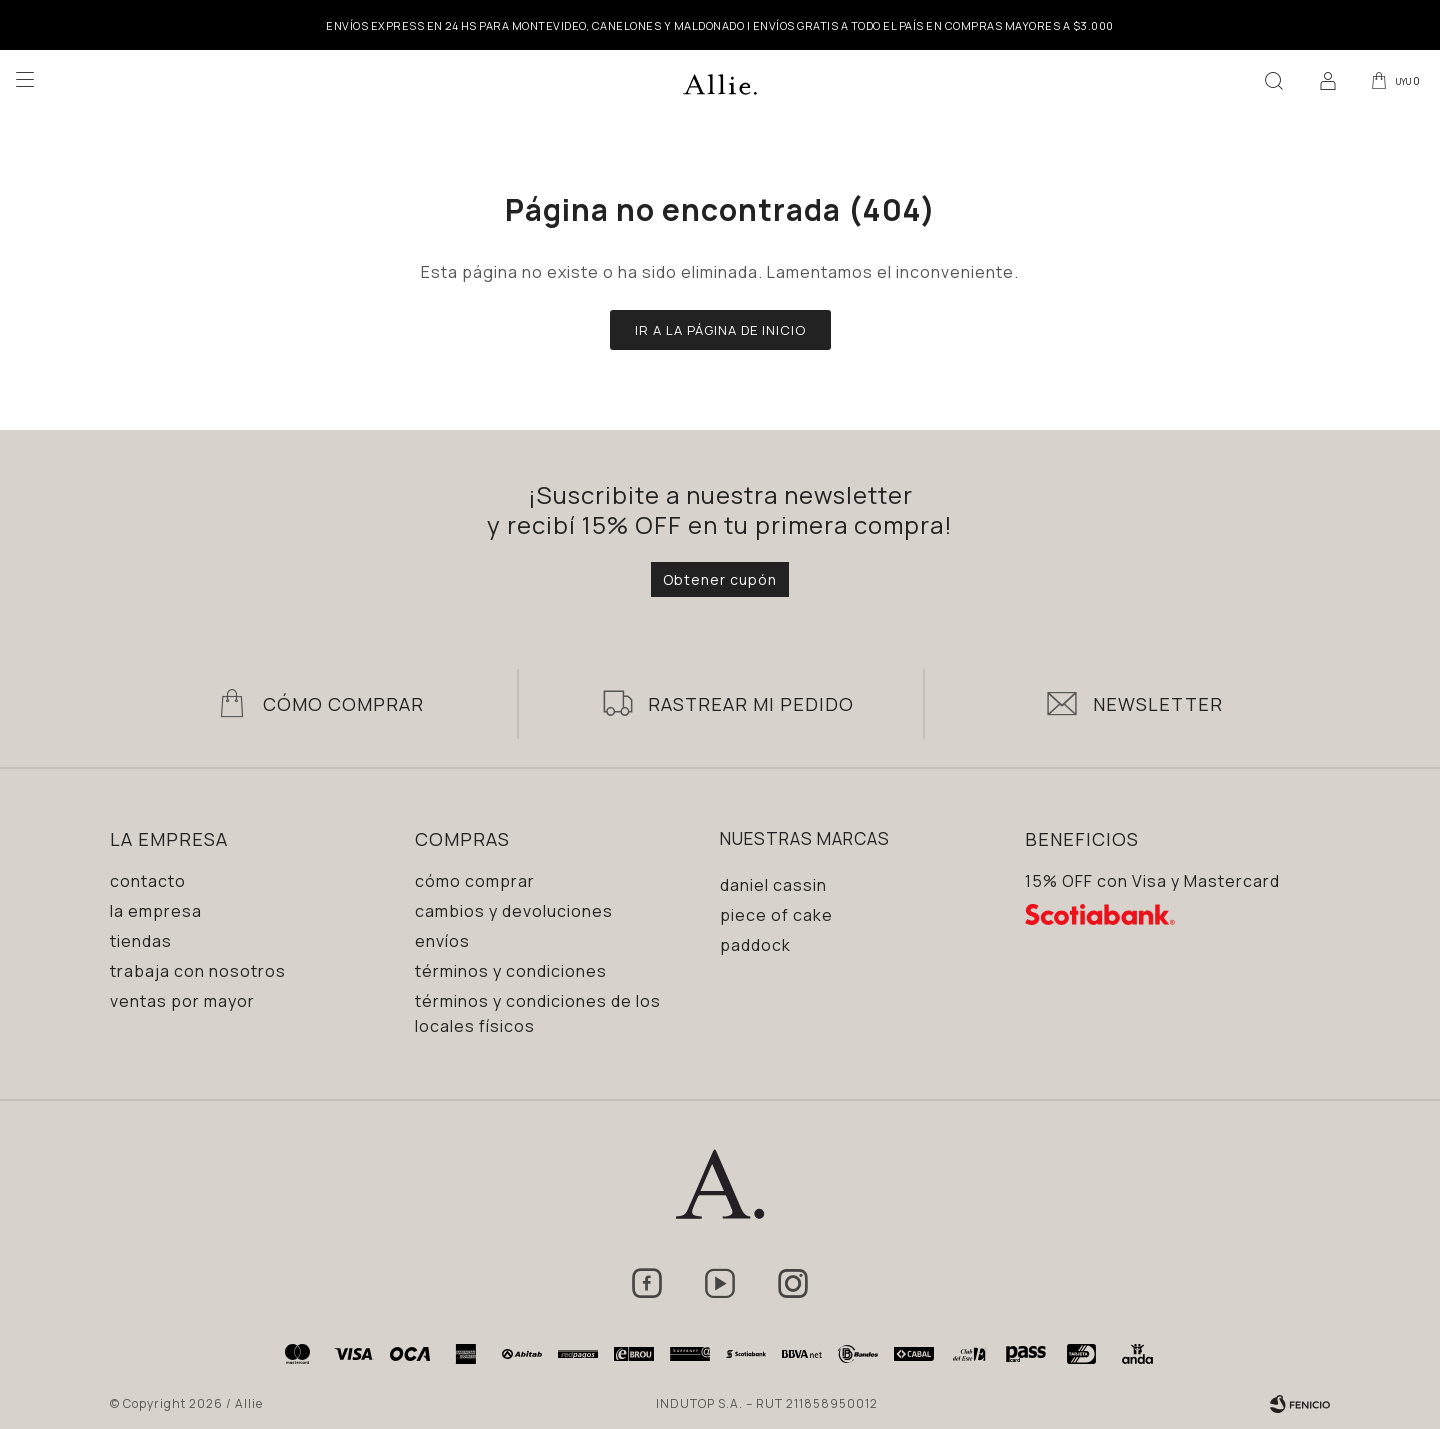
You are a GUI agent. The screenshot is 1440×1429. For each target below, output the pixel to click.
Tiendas (141, 941)
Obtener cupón (720, 579)
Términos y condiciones (511, 971)
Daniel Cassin (773, 885)
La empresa (156, 911)
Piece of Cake (776, 915)
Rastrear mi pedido (751, 704)
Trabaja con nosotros (198, 971)
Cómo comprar (475, 881)
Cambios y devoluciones (514, 911)
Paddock (755, 945)
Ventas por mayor (182, 1001)
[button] (1269, 80)
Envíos (442, 941)
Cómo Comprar (343, 704)
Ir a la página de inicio (720, 330)
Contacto (148, 881)
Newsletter (1158, 704)
